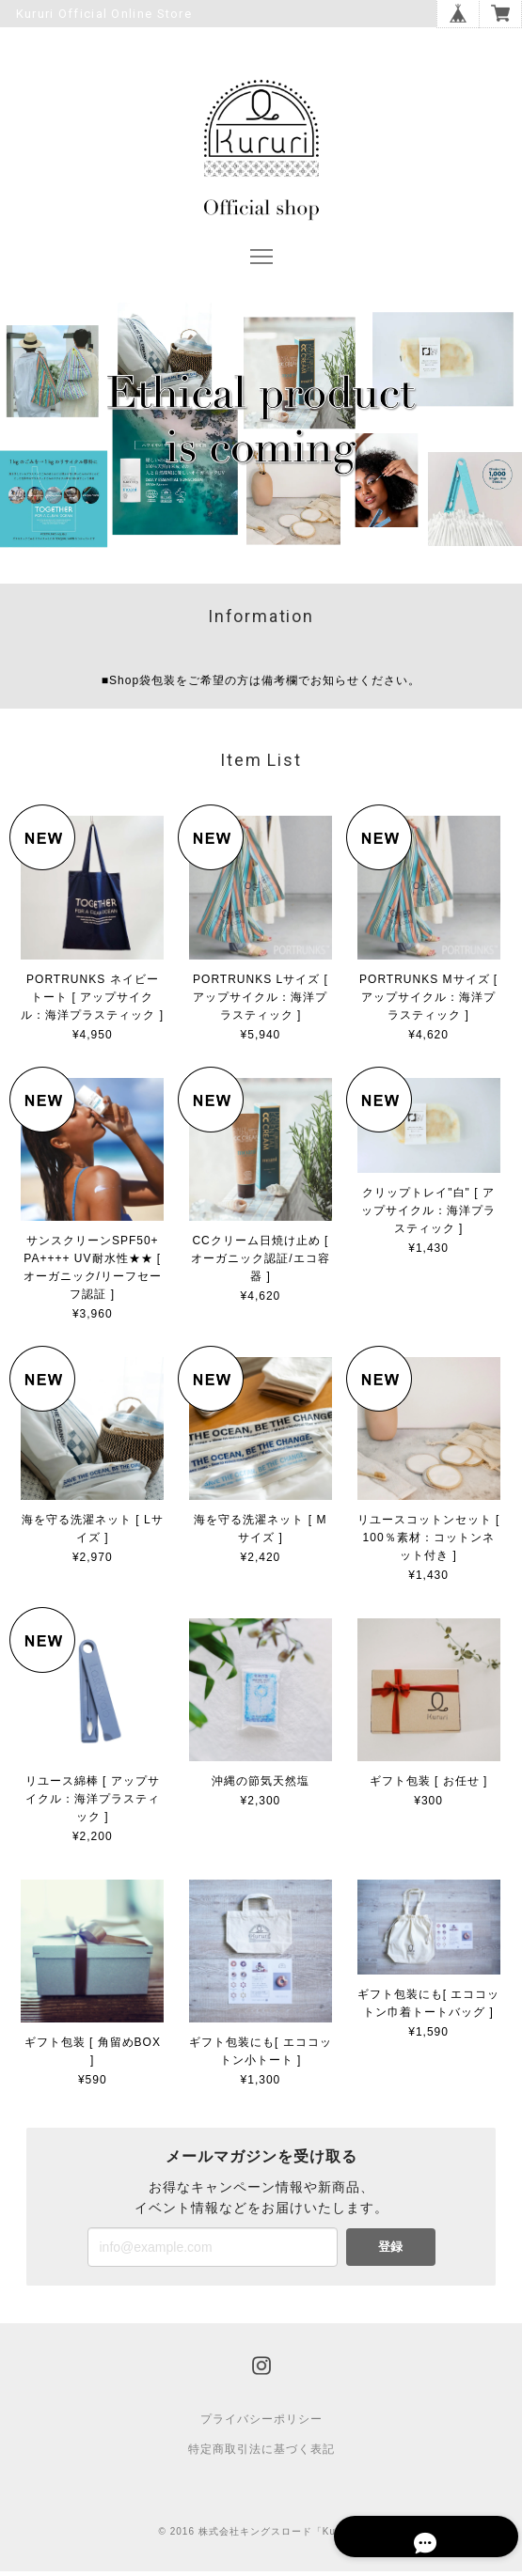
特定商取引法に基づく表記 (261, 2453)
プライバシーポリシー (261, 2423)
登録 (390, 2251)
